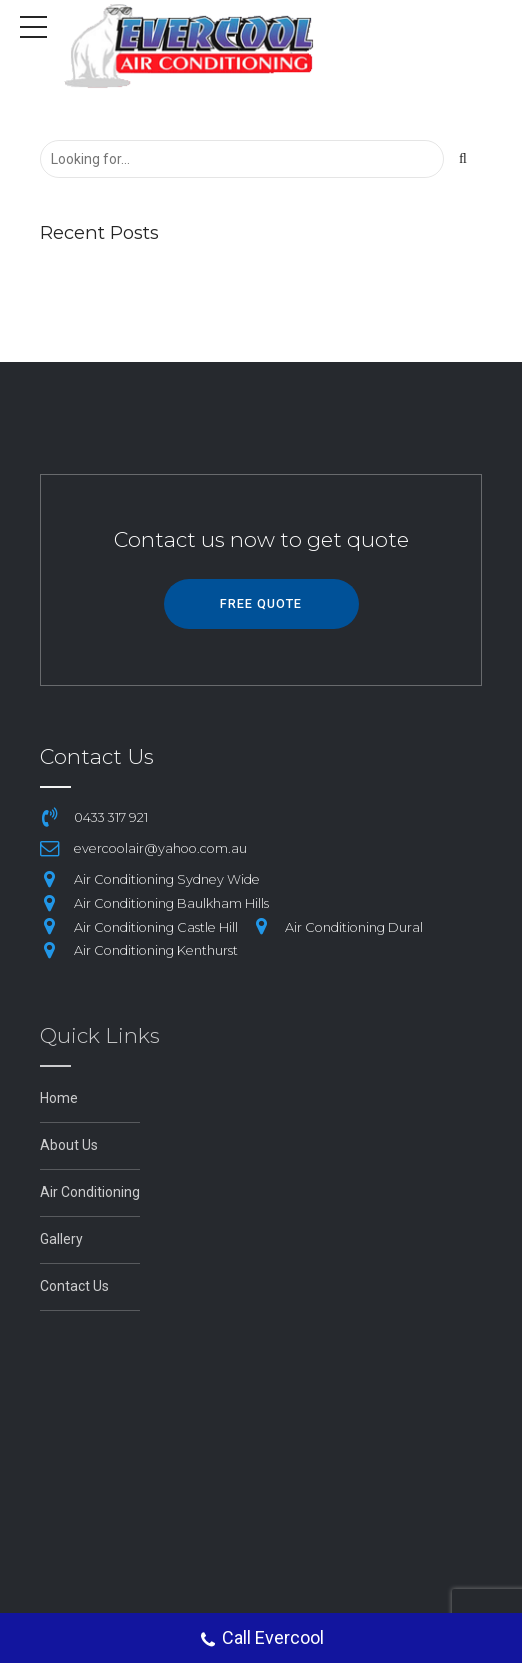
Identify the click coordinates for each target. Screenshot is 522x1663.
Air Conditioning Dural (354, 927)
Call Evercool (261, 1640)
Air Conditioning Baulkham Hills (171, 903)
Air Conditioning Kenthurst (156, 950)
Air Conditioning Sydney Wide (167, 879)
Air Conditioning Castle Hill (156, 927)
